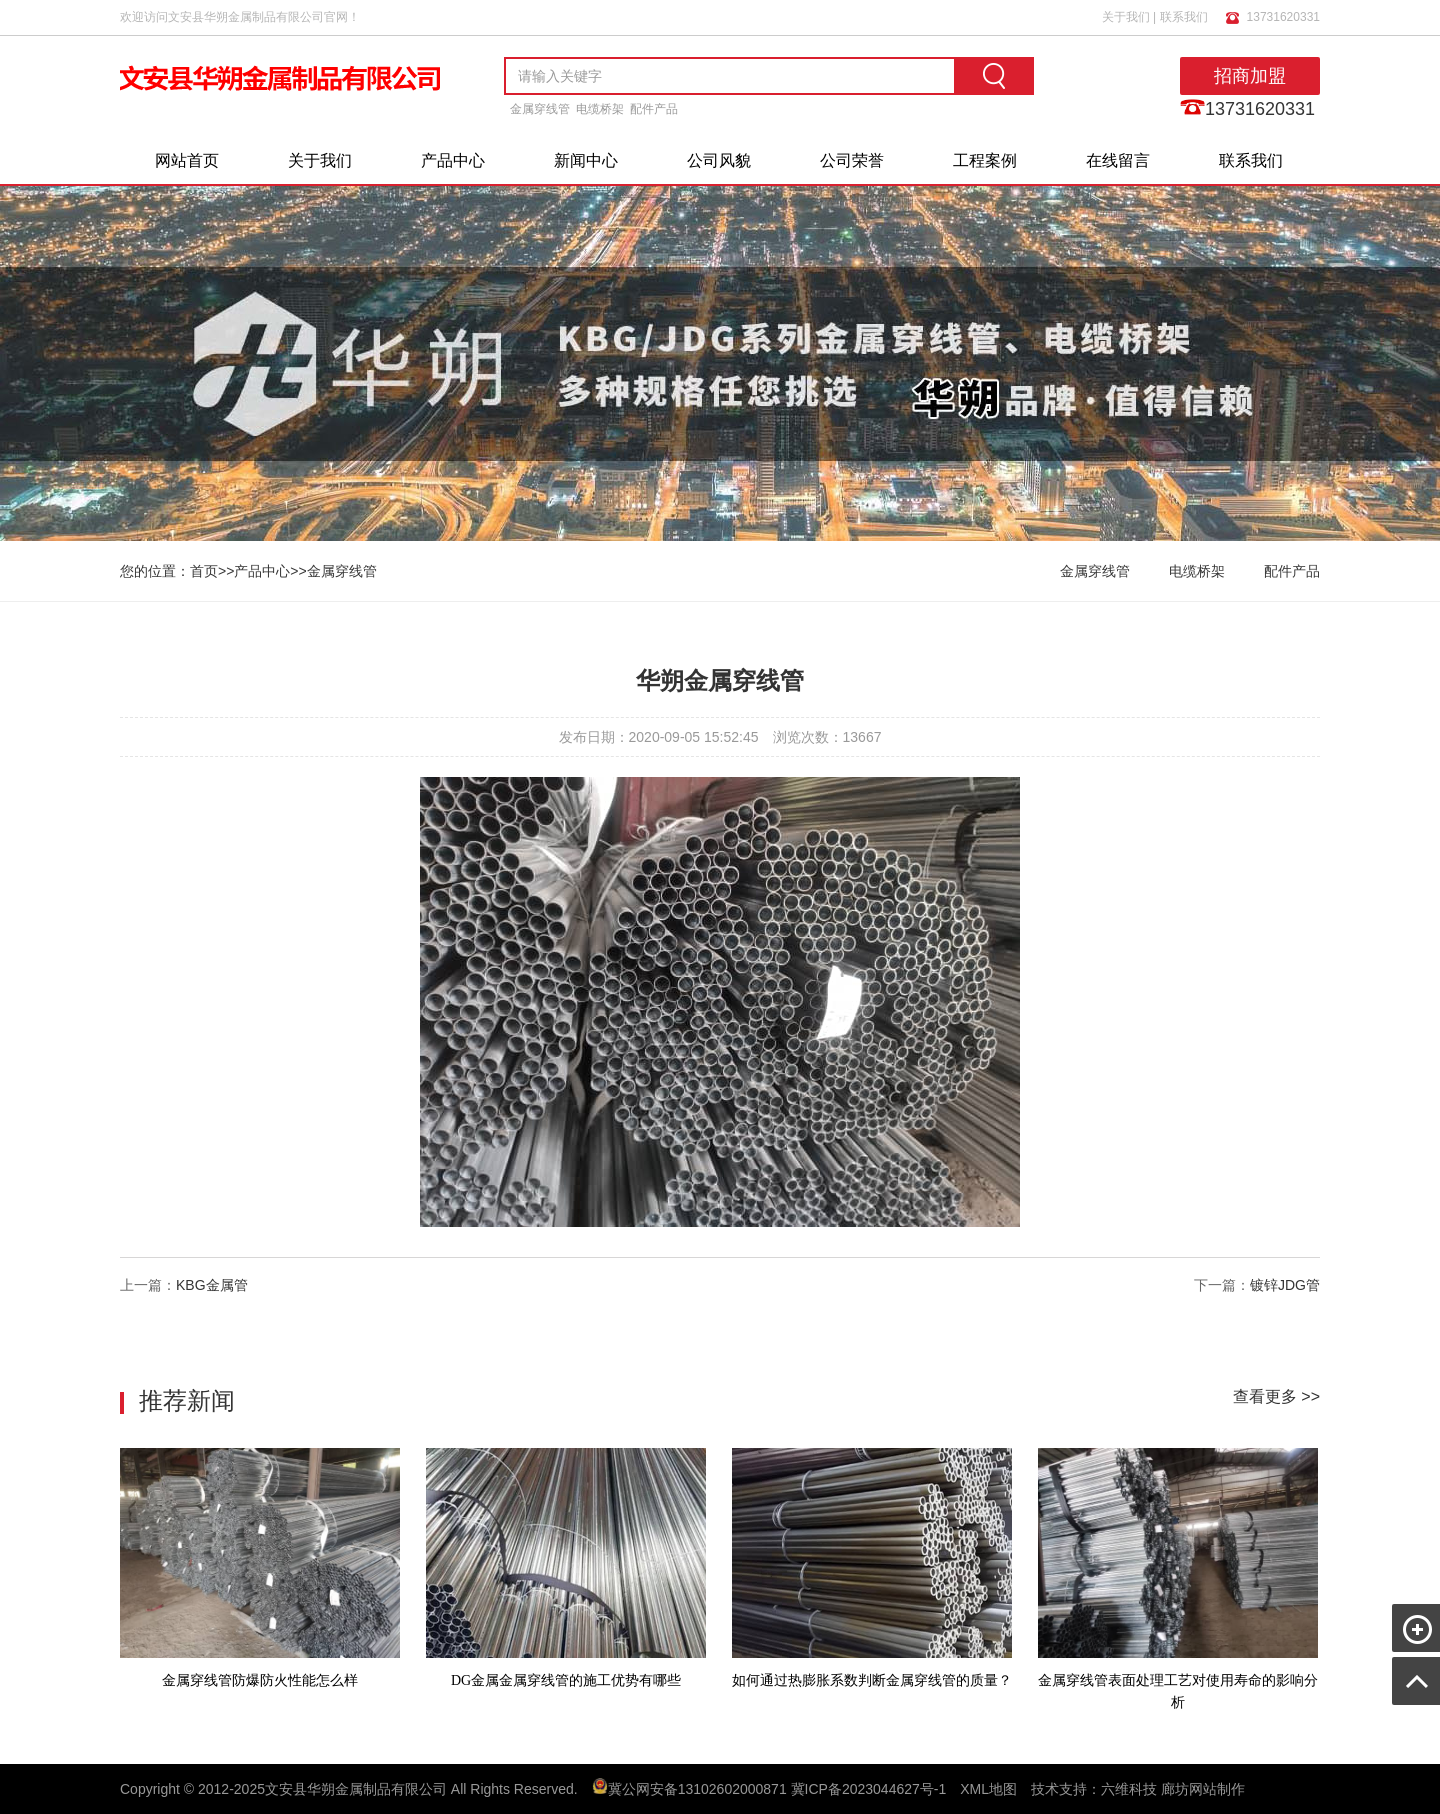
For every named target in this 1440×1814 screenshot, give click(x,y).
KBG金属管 (212, 1285)
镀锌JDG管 (1285, 1285)
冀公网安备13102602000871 (697, 1789)
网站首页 (187, 160)
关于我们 (1126, 17)
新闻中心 (586, 160)
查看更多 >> (1276, 1396)
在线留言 (1118, 160)
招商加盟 (1250, 76)
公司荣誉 (852, 160)
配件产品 (654, 109)
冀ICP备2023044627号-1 (869, 1789)
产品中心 (453, 160)
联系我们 (1184, 17)
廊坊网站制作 (1203, 1789)
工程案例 (985, 160)
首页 (204, 571)
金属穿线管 (540, 109)
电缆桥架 (600, 109)
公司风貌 (719, 160)
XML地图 (988, 1789)
